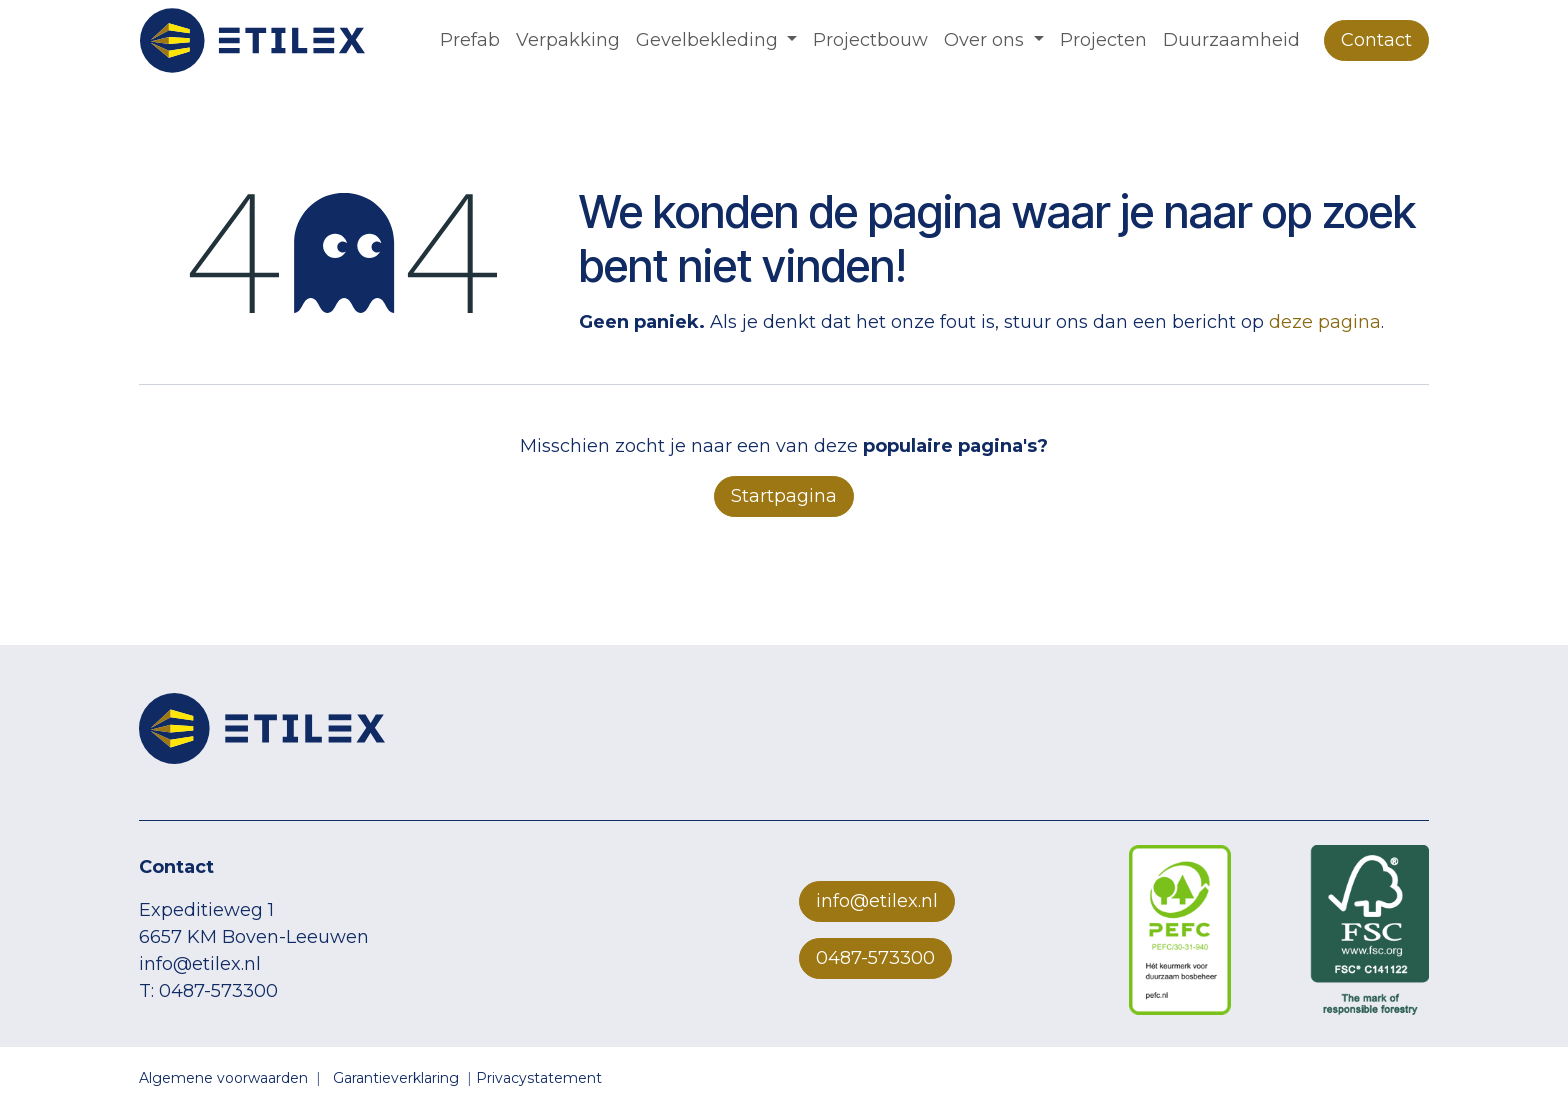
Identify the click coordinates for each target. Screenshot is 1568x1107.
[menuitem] (470, 40)
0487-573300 (875, 958)
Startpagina (784, 496)
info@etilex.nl (877, 901)
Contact (1376, 40)
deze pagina (1325, 322)
